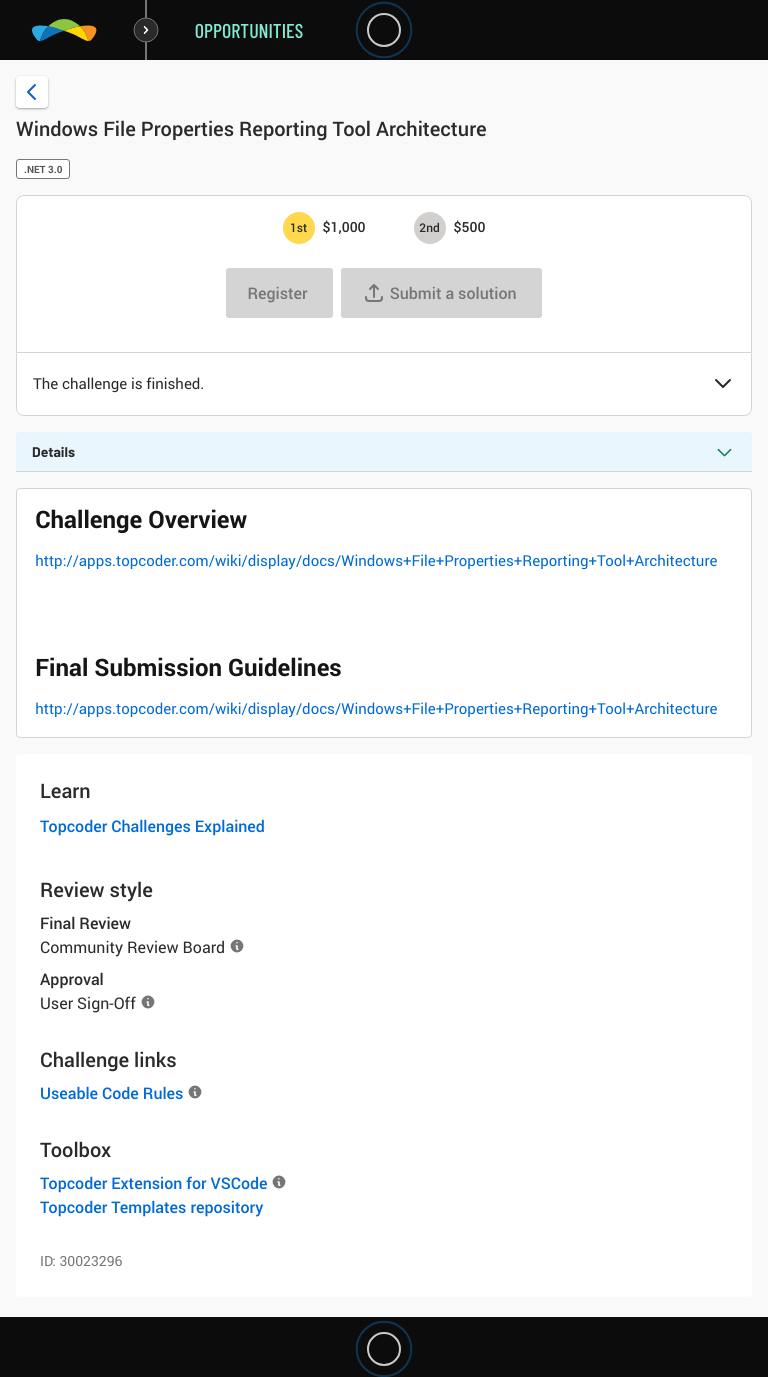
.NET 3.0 (43, 169)
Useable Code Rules (111, 1093)
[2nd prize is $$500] (430, 228)
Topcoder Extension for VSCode (153, 1183)
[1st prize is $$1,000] (299, 228)
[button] (723, 385)
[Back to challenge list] (32, 92)
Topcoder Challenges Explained (152, 826)
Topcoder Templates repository (151, 1207)
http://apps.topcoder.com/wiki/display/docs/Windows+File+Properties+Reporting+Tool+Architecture (376, 561)
